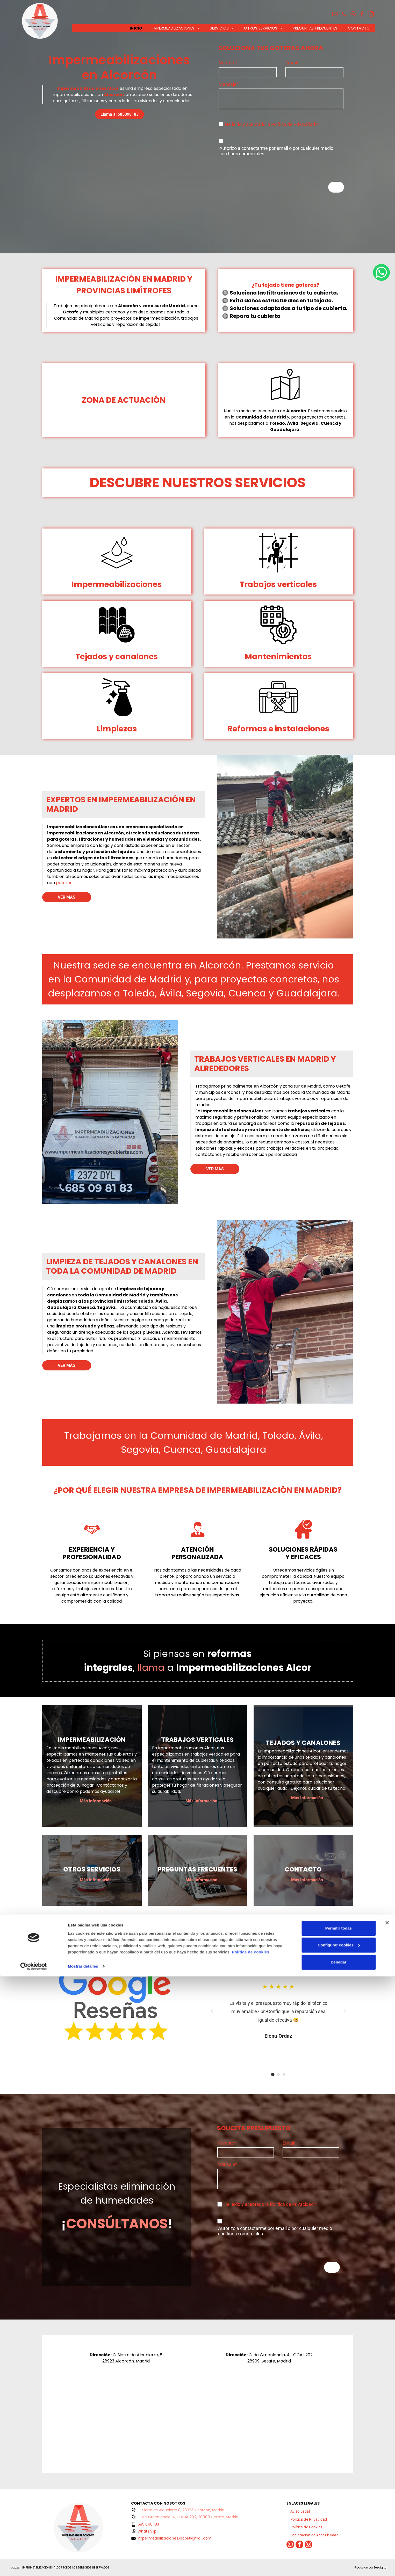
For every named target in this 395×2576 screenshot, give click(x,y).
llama (150, 1667)
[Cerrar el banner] (387, 2522)
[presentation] (258, 166)
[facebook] (362, 14)
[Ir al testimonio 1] (278, 2074)
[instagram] (371, 14)
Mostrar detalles (83, 2566)
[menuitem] (136, 28)
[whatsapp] (353, 14)
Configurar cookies (339, 2544)
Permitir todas (338, 2528)
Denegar (339, 2561)
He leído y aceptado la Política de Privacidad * (271, 124)
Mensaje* (229, 84)
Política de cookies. (251, 2551)
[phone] (344, 14)
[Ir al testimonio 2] (284, 2074)
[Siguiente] (344, 2011)
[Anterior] (212, 2011)
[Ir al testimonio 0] (272, 2074)
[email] (335, 14)
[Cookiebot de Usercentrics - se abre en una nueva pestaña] (33, 2566)
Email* (292, 62)
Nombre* (228, 62)
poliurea (64, 883)
